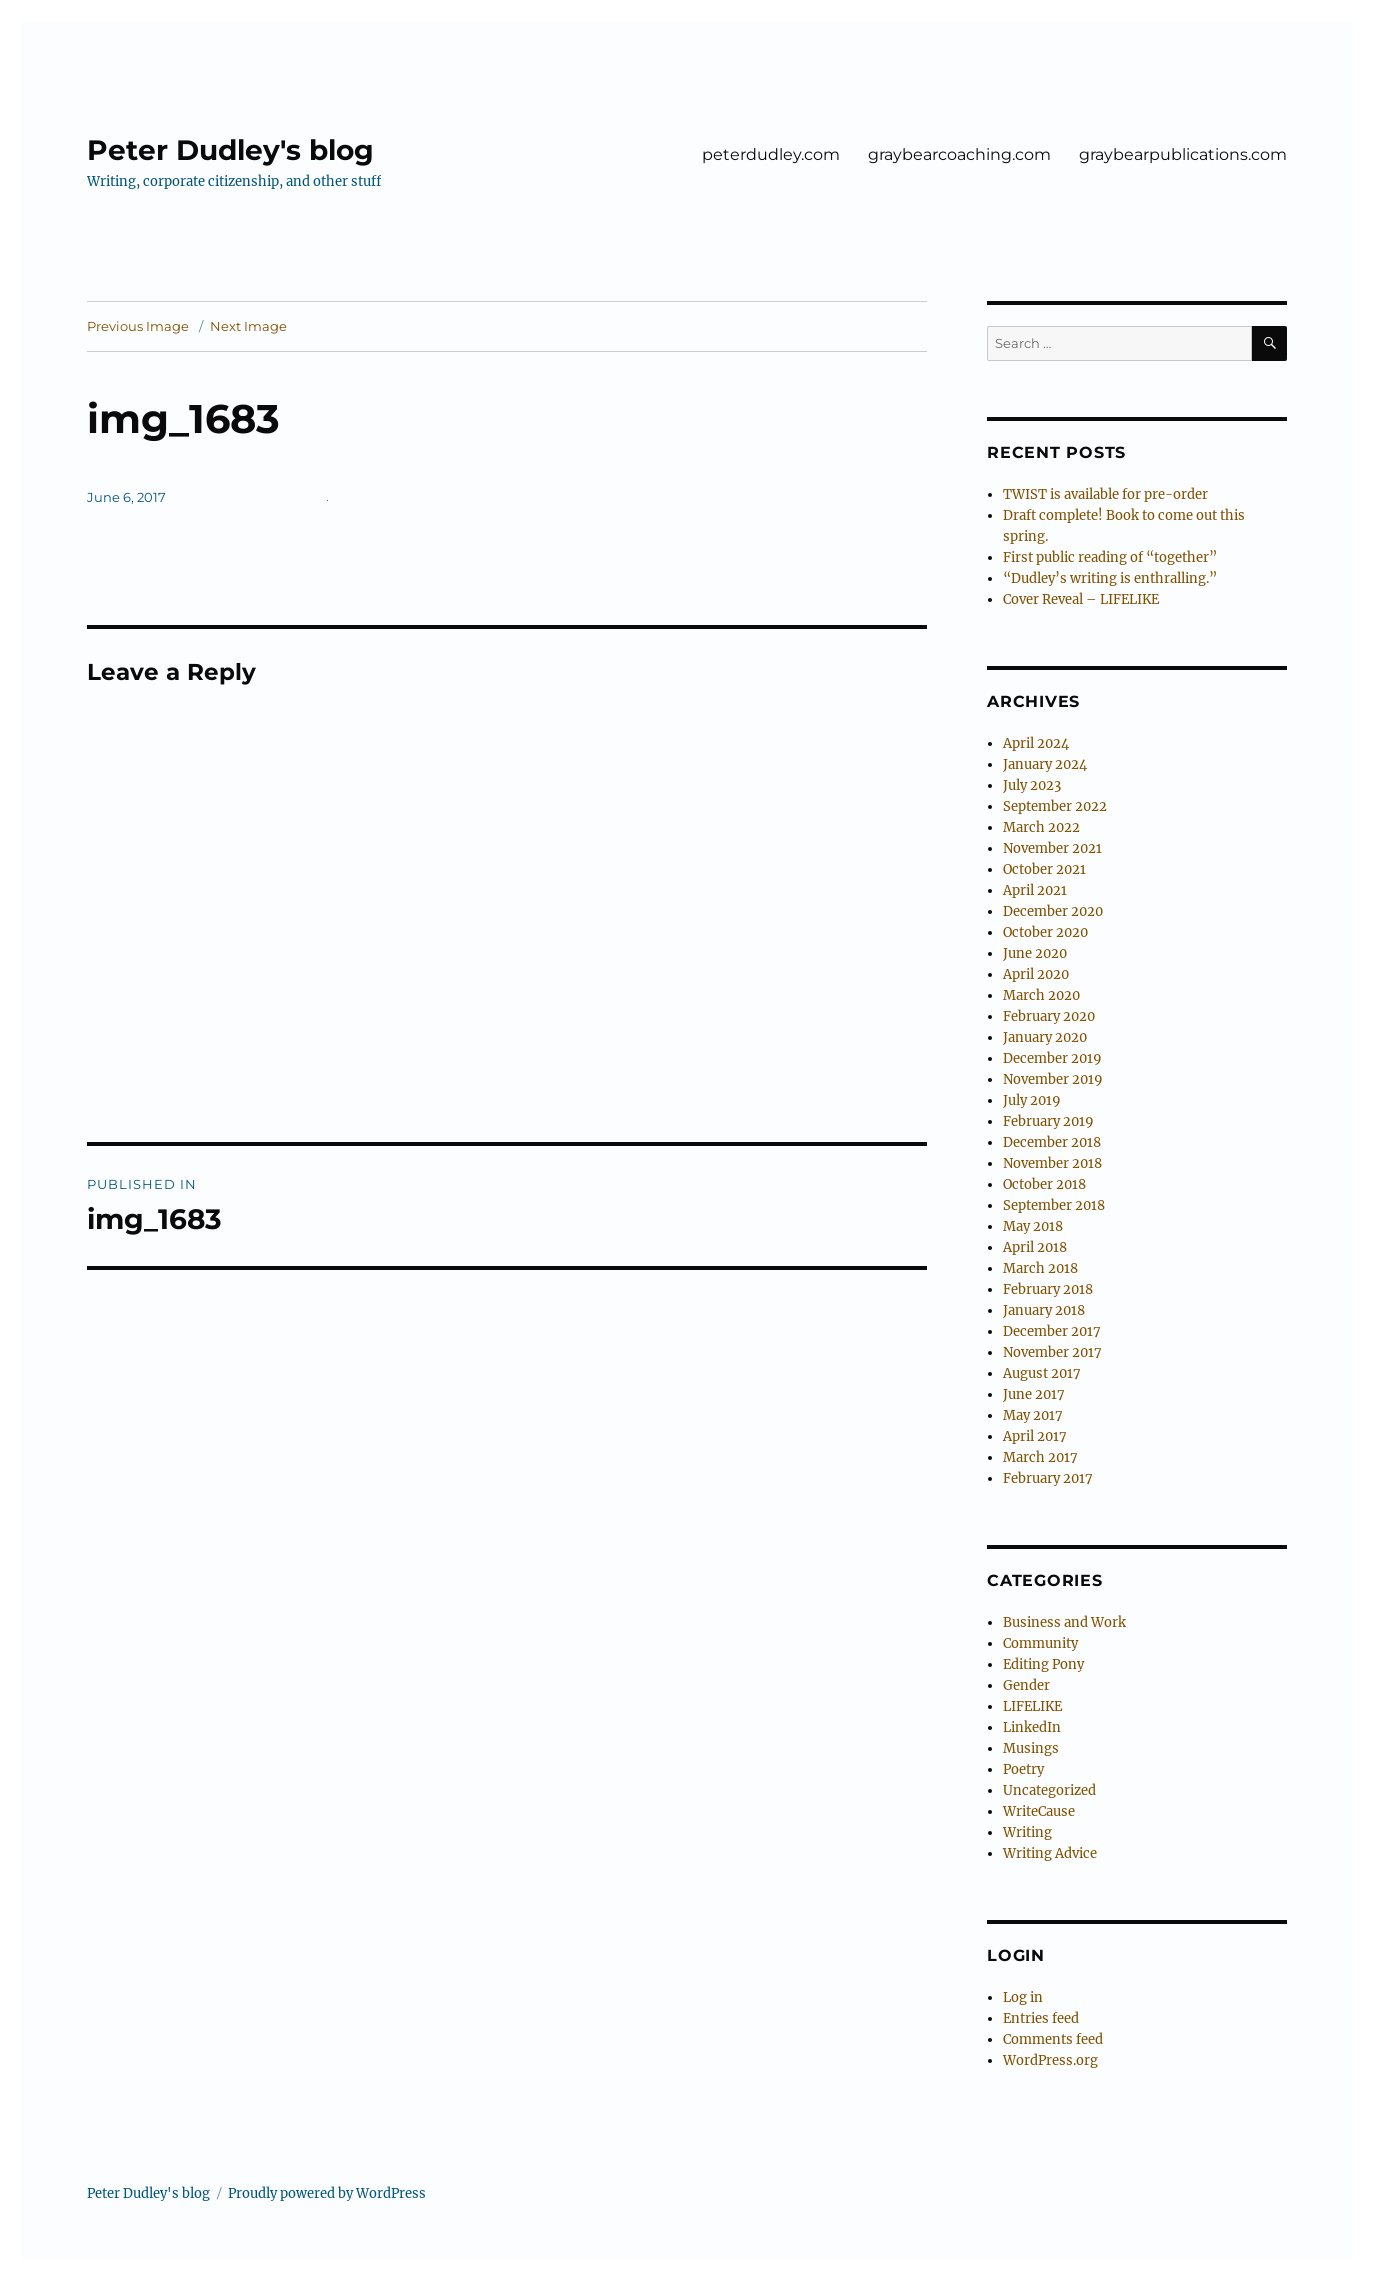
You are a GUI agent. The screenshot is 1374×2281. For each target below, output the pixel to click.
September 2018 (1054, 1205)
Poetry (1023, 1769)
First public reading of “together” (1110, 557)
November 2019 (1053, 1079)
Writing (1027, 1832)
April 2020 (1036, 974)
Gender (1026, 1685)
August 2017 (1042, 1373)
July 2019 (1032, 1100)
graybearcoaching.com (959, 154)
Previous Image (138, 326)
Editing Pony (1043, 1664)
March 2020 (1041, 995)
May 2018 (1033, 1226)
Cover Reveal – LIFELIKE (1081, 599)
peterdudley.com (771, 154)
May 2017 (1033, 1415)
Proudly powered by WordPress (327, 2193)
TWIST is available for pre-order (1105, 494)
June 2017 (1034, 1394)
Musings (1031, 1748)
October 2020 (1045, 932)
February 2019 (1048, 1121)
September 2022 (1055, 806)
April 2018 (1035, 1247)
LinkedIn (1032, 1727)
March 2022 (1041, 827)
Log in (1023, 1997)
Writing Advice (1050, 1853)
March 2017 (1040, 1457)
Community (1040, 1643)
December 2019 (1052, 1058)
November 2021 (1052, 848)
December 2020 (1053, 911)
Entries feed (1041, 2018)
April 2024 (1036, 743)
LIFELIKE (1032, 1706)
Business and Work (1064, 1622)
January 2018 (1044, 1310)
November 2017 (1052, 1352)
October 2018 (1044, 1184)
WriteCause (1039, 1811)
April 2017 (1035, 1436)
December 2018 (1052, 1142)
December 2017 (1052, 1331)
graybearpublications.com (1183, 154)
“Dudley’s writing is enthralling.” (1110, 578)
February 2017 (1048, 1478)
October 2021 (1044, 869)
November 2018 (1052, 1163)
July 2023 (1032, 785)
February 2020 (1049, 1016)
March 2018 (1040, 1268)
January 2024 (1045, 764)
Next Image (248, 326)
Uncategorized (1049, 1790)
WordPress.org (1050, 2060)
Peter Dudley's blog (230, 150)
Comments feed (1053, 2039)
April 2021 (1035, 890)
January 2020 (1045, 1037)
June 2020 (1035, 953)
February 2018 (1048, 1289)
